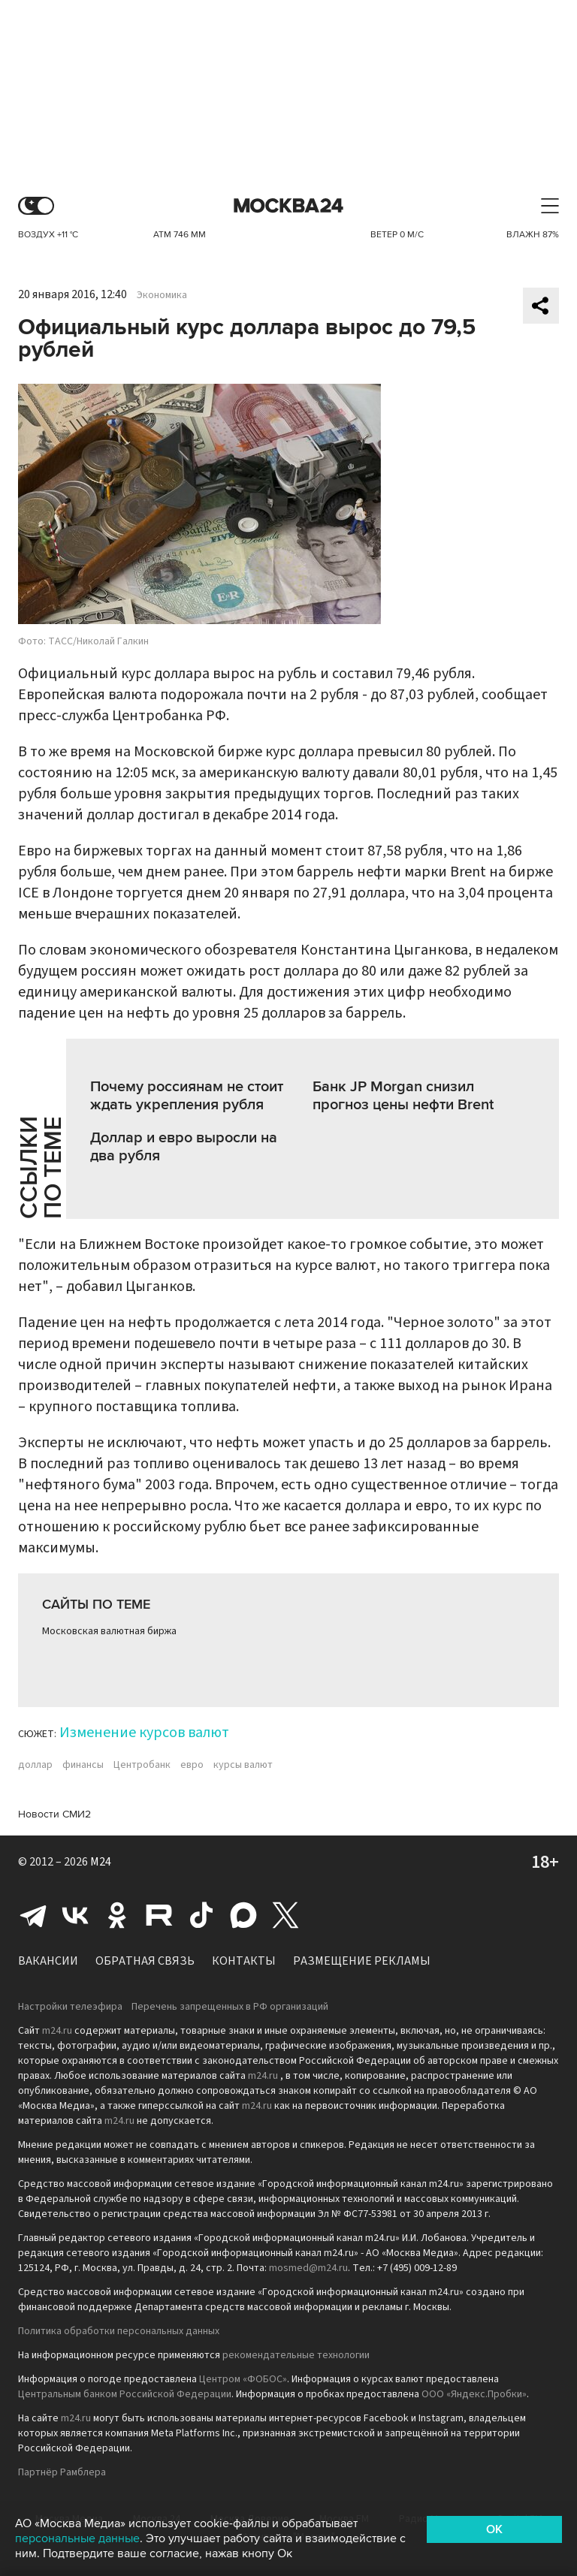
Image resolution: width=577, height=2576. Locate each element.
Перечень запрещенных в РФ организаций (229, 2006)
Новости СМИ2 (54, 1814)
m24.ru (57, 2030)
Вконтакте (75, 1915)
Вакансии (48, 1961)
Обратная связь (145, 1961)
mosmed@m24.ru (308, 2268)
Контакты (244, 1961)
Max (243, 1915)
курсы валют (243, 1765)
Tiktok (201, 1915)
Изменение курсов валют (144, 1732)
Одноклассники (117, 1915)
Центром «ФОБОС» (243, 2379)
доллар (35, 1765)
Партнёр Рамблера (62, 2472)
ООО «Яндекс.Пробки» (474, 2394)
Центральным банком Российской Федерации (124, 2394)
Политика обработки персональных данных (118, 2331)
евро (192, 1765)
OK (494, 2529)
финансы (83, 1765)
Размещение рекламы (361, 1961)
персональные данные (77, 2538)
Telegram (33, 1915)
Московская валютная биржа (109, 1631)
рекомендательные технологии (296, 2355)
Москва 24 (288, 206)
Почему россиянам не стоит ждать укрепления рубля (186, 1096)
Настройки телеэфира (70, 2006)
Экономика (162, 295)
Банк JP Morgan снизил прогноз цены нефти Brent (403, 1096)
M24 (100, 1862)
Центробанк (142, 1765)
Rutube (159, 1915)
